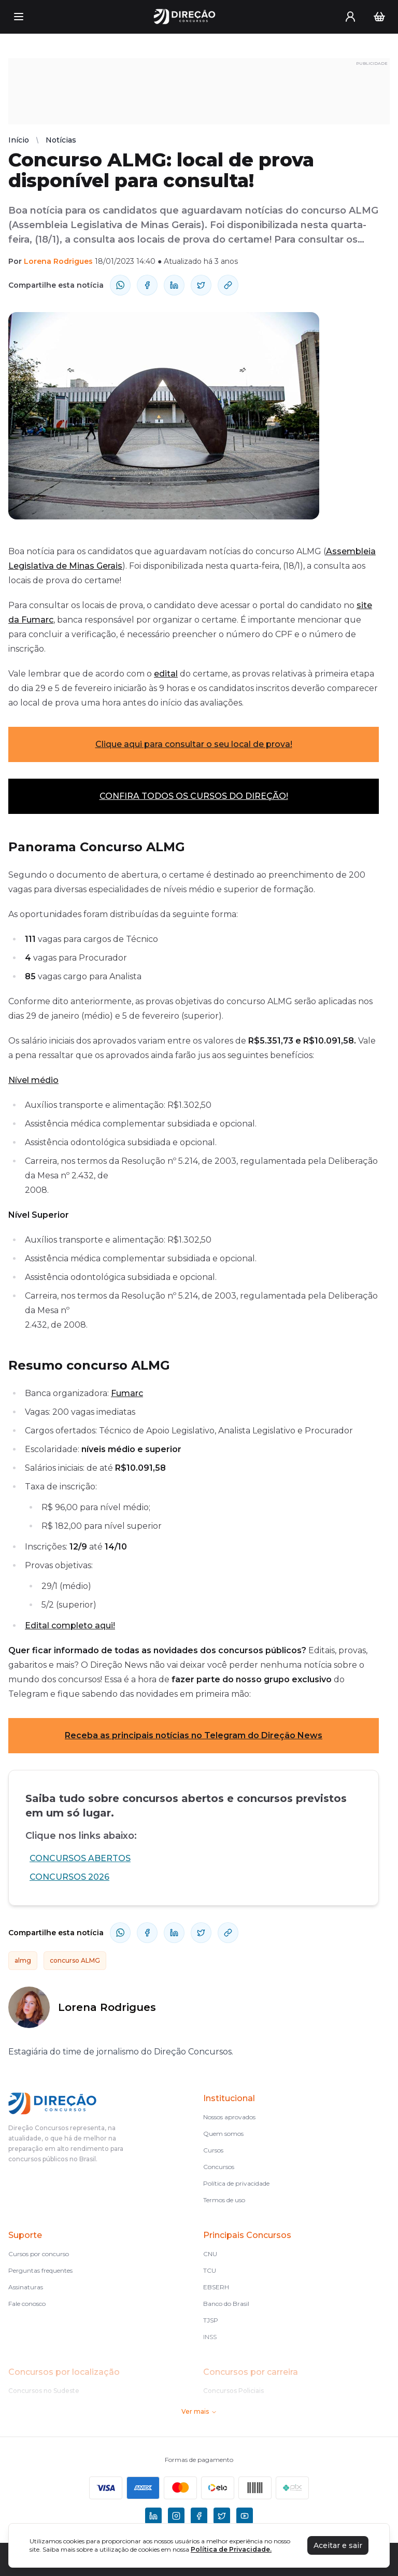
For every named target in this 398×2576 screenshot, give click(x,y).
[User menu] (350, 16)
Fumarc (127, 1393)
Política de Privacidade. (231, 2549)
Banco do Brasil (226, 2303)
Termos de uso (224, 2200)
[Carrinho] (379, 16)
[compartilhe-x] (201, 285)
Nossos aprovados (229, 2117)
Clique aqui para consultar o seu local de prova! (193, 744)
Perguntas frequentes (40, 2270)
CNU (210, 2254)
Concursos (218, 2167)
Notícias (61, 140)
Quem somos (223, 2133)
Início (18, 140)
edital (166, 674)
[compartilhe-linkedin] (174, 285)
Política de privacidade (236, 2183)
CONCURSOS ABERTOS (80, 1858)
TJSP (210, 2320)
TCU (209, 2270)
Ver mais (199, 2411)
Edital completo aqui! (70, 1625)
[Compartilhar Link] (228, 285)
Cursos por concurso (38, 2254)
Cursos (213, 2150)
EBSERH (216, 2287)
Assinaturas (25, 2287)
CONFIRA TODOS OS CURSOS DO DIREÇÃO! (194, 796)
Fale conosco (27, 2303)
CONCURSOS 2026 (69, 1877)
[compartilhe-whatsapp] (120, 285)
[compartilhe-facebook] (147, 285)
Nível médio (33, 1080)
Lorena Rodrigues (58, 261)
